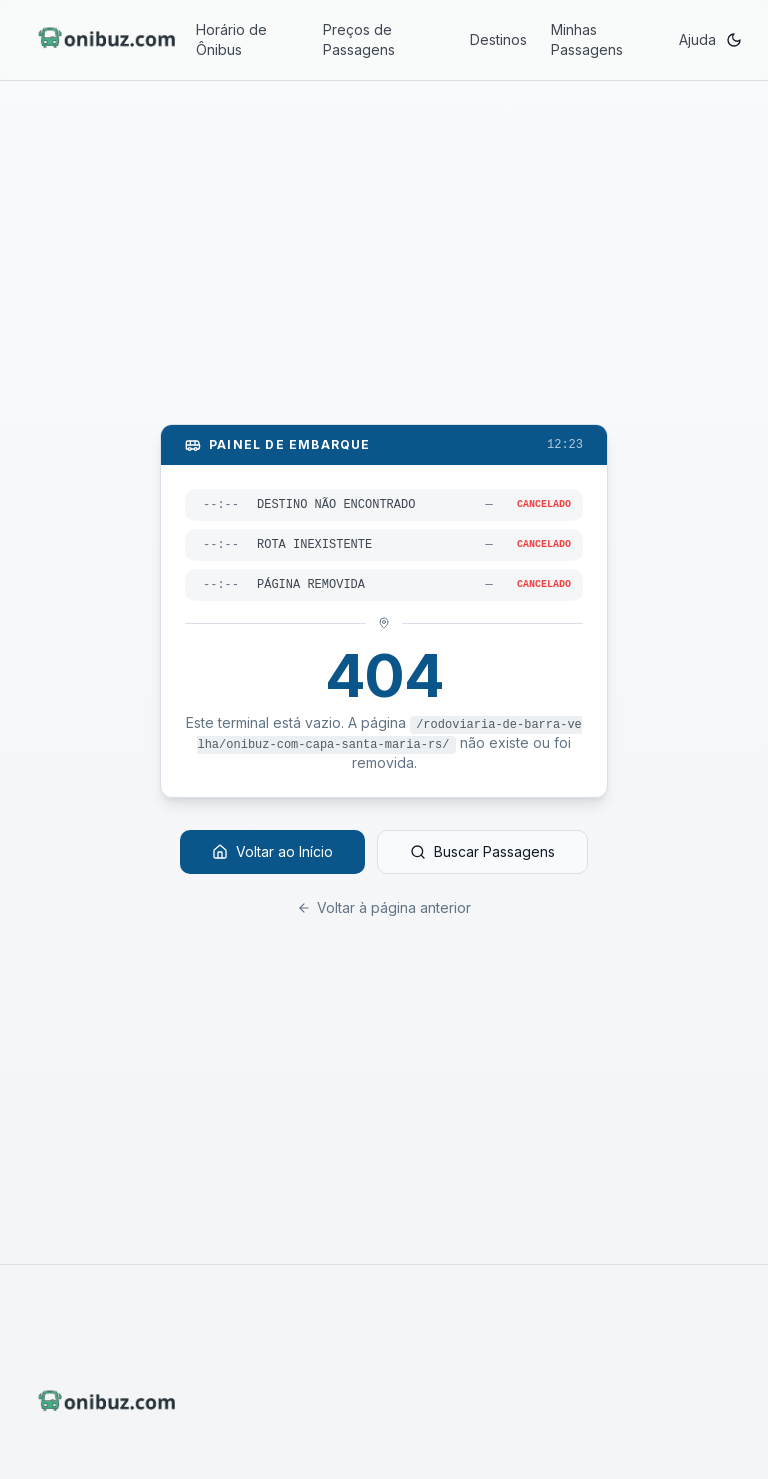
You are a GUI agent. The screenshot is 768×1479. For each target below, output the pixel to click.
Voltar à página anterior (384, 907)
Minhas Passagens (587, 39)
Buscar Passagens (482, 851)
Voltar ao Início (272, 851)
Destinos (498, 39)
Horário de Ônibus (231, 39)
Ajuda (697, 39)
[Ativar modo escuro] (734, 40)
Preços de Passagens (359, 39)
